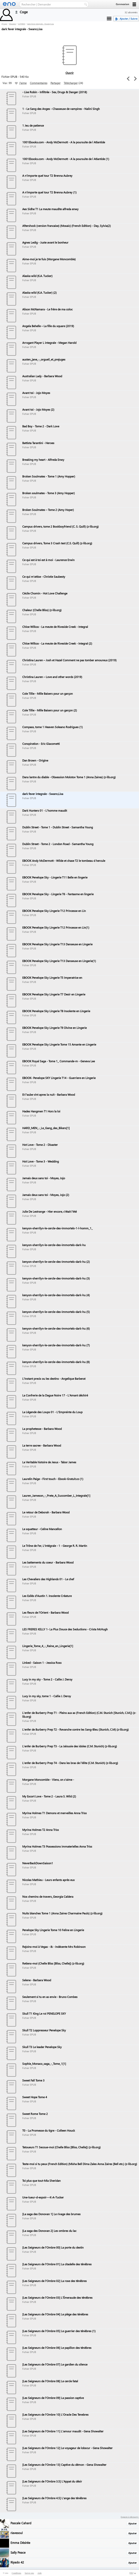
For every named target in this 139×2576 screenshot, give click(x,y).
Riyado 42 (17, 2562)
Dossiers (12, 24)
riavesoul (16, 2533)
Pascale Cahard (20, 2523)
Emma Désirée (20, 2542)
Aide (39, 2573)
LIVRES (21, 24)
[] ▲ (132, 2573)
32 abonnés (131, 12)
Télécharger (71, 83)
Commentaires (38, 83)
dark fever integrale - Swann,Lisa (40, 24)
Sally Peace (18, 2552)
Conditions (16, 2573)
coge (5, 24)
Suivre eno (29, 2573)
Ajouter (132, 2523)
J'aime (21, 83)
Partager (55, 83)
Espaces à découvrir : (130, 2517)
